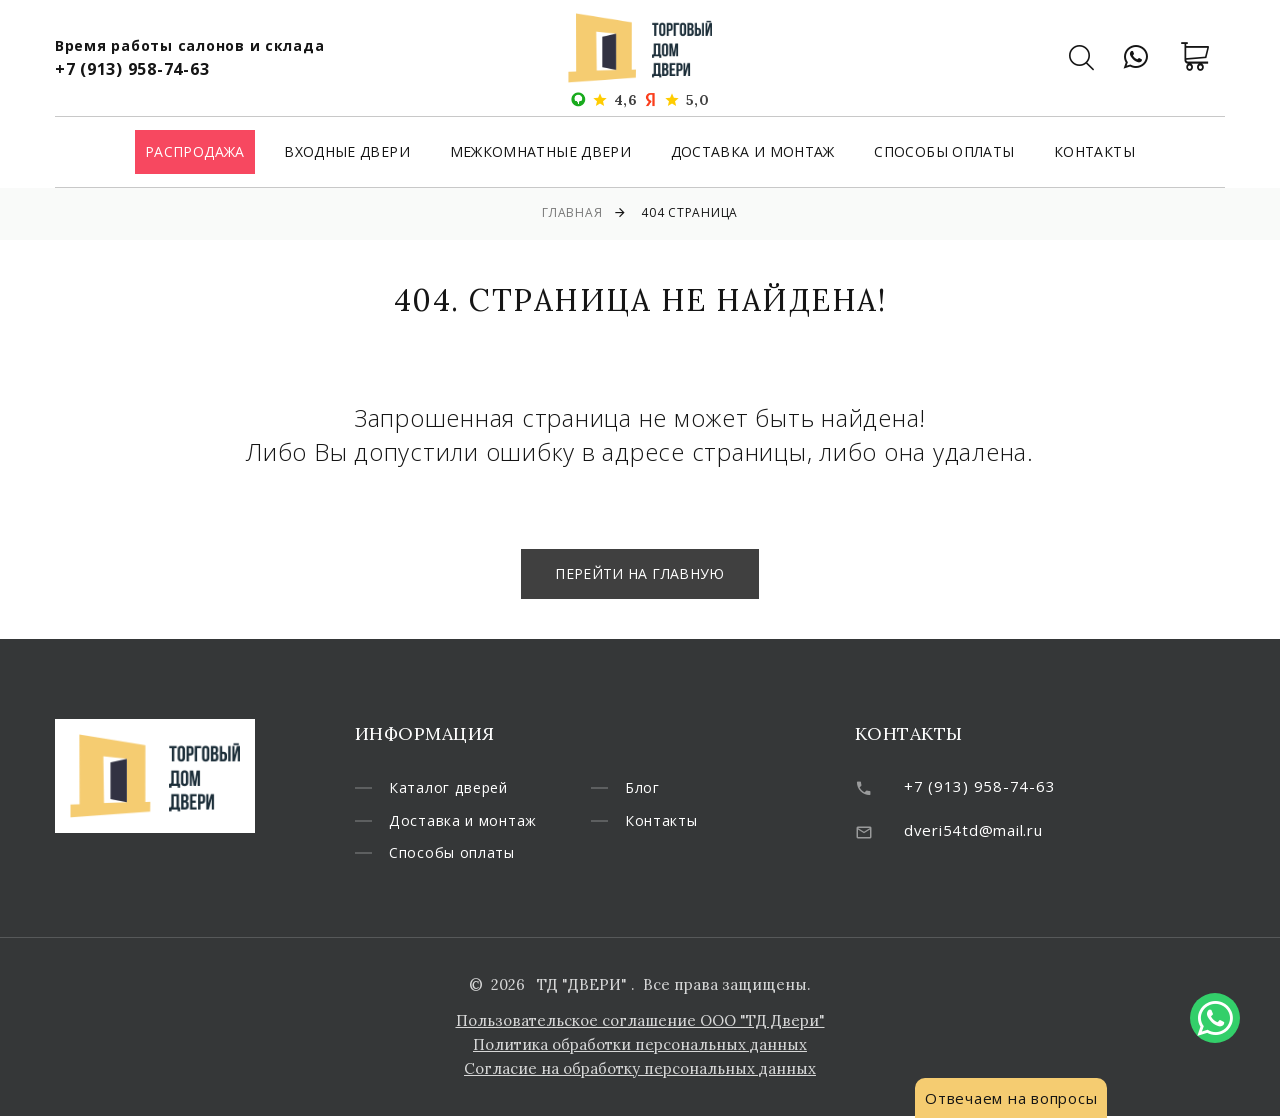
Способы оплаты (944, 153)
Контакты (1094, 153)
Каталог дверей (451, 788)
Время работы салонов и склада (190, 45)
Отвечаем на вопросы (1011, 1098)
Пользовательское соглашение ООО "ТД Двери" (640, 1022)
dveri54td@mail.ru (973, 830)
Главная (572, 212)
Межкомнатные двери (540, 153)
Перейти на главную (639, 573)
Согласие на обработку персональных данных (640, 1070)
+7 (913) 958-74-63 (132, 69)
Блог (643, 788)
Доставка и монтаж (753, 153)
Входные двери (347, 153)
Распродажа (195, 153)
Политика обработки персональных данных (640, 1046)
